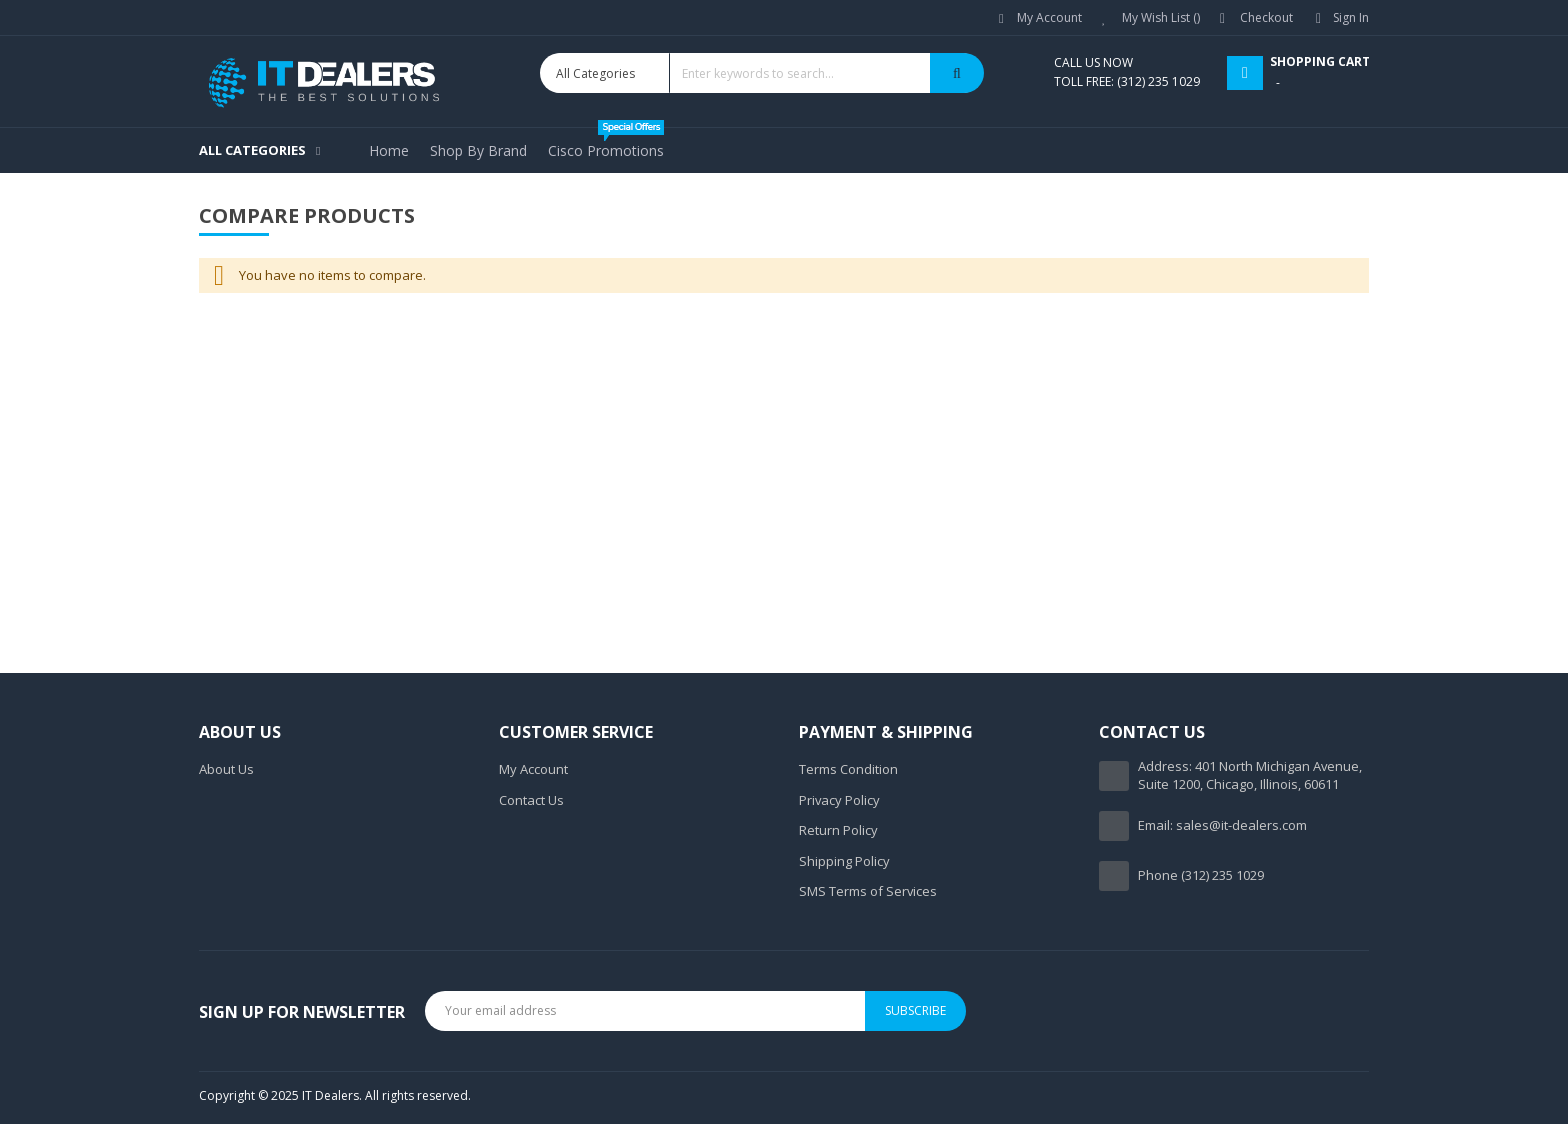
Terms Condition (848, 769)
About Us (226, 769)
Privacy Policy (839, 800)
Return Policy (838, 830)
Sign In (1351, 17)
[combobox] (762, 73)
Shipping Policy (844, 861)
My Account (1049, 17)
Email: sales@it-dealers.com (1222, 825)
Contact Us (531, 800)
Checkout (1266, 17)
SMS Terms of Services (868, 891)
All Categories (252, 150)
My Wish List (1161, 17)
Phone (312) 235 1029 (1201, 875)
